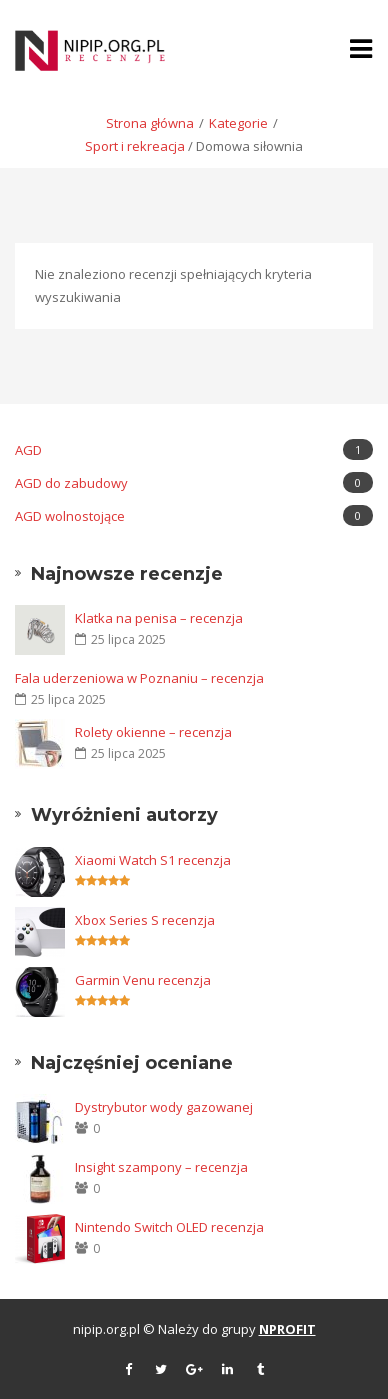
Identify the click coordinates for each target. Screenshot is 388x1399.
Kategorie (238, 123)
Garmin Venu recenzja (143, 980)
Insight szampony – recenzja (161, 1167)
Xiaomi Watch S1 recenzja (153, 860)
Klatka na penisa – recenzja (159, 618)
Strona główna (150, 123)
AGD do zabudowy (194, 482)
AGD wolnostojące (194, 515)
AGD (194, 449)
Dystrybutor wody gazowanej (164, 1107)
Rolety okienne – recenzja (153, 732)
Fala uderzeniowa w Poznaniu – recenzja (139, 678)
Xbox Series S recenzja (145, 920)
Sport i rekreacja (135, 146)
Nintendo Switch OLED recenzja (169, 1227)
